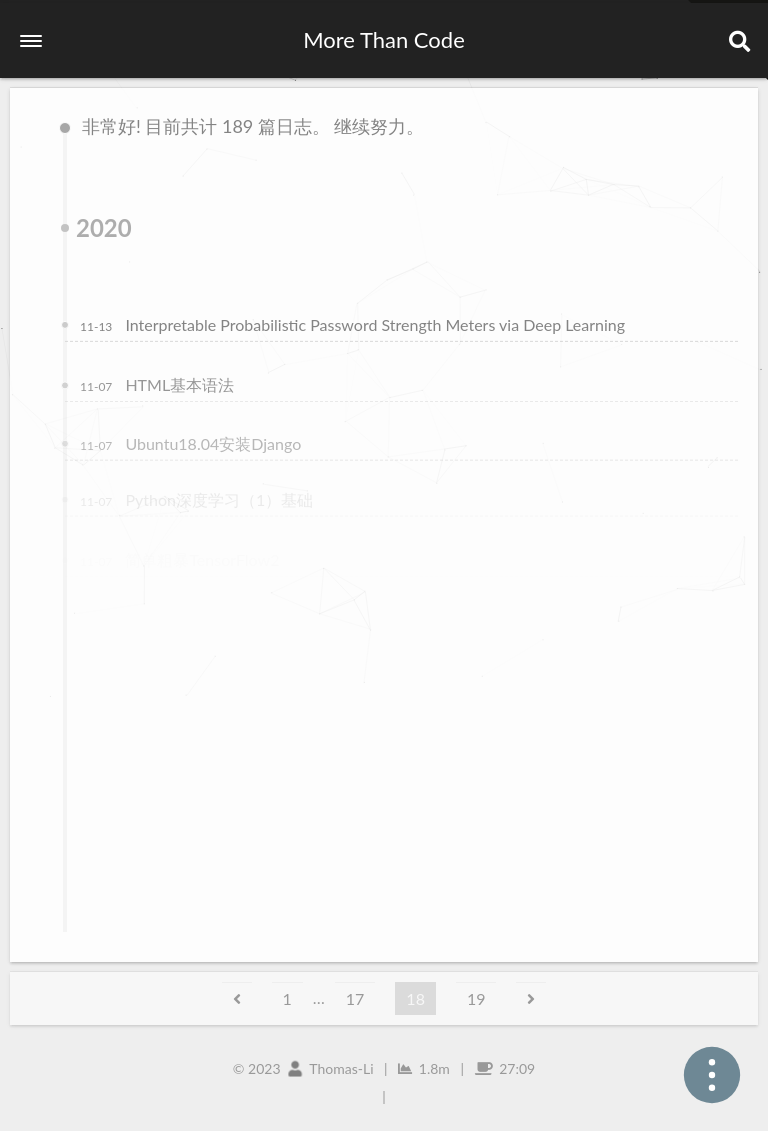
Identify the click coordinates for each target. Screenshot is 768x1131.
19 (476, 998)
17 (355, 998)
